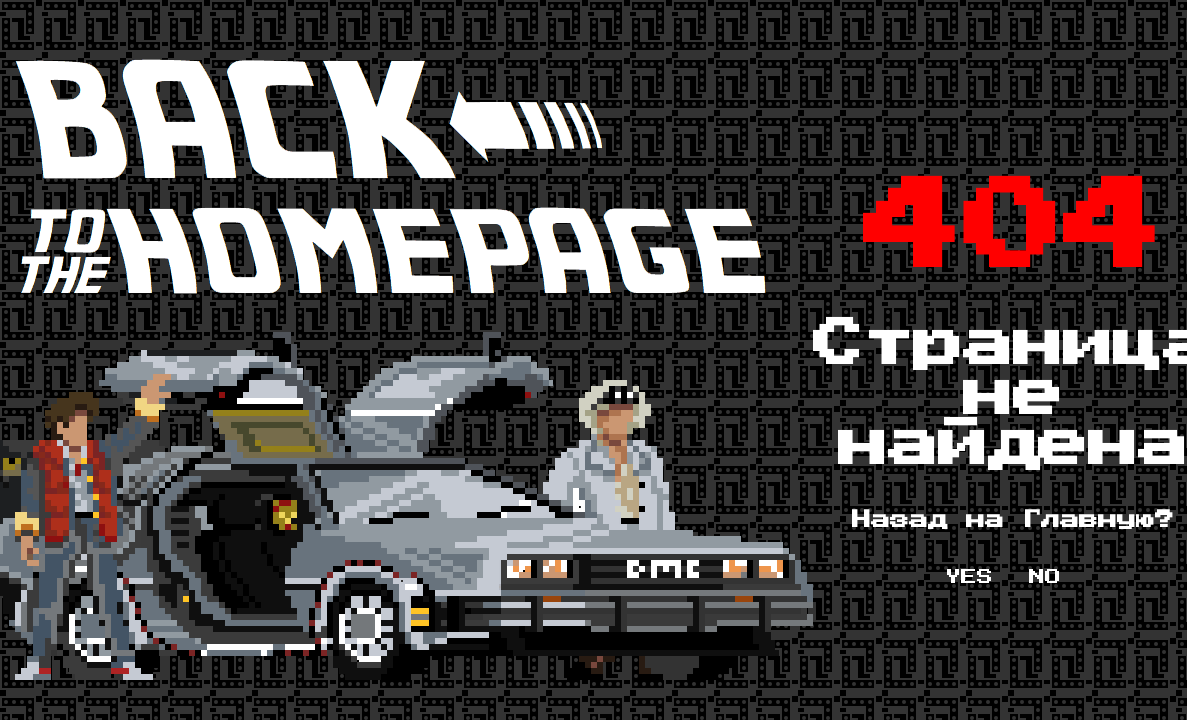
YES (969, 577)
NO (1045, 577)
